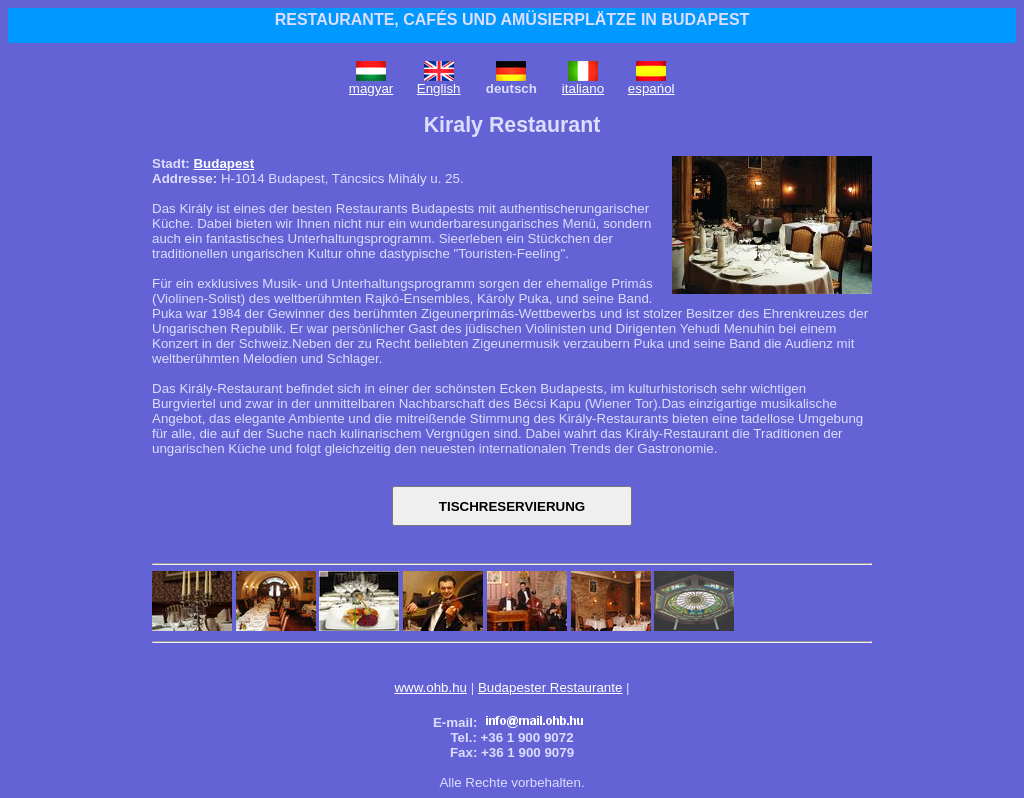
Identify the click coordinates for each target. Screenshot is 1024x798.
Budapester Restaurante (550, 687)
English (439, 88)
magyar (371, 88)
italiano (583, 88)
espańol (651, 88)
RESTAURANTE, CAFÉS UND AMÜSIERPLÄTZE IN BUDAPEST (512, 19)
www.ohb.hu (430, 687)
